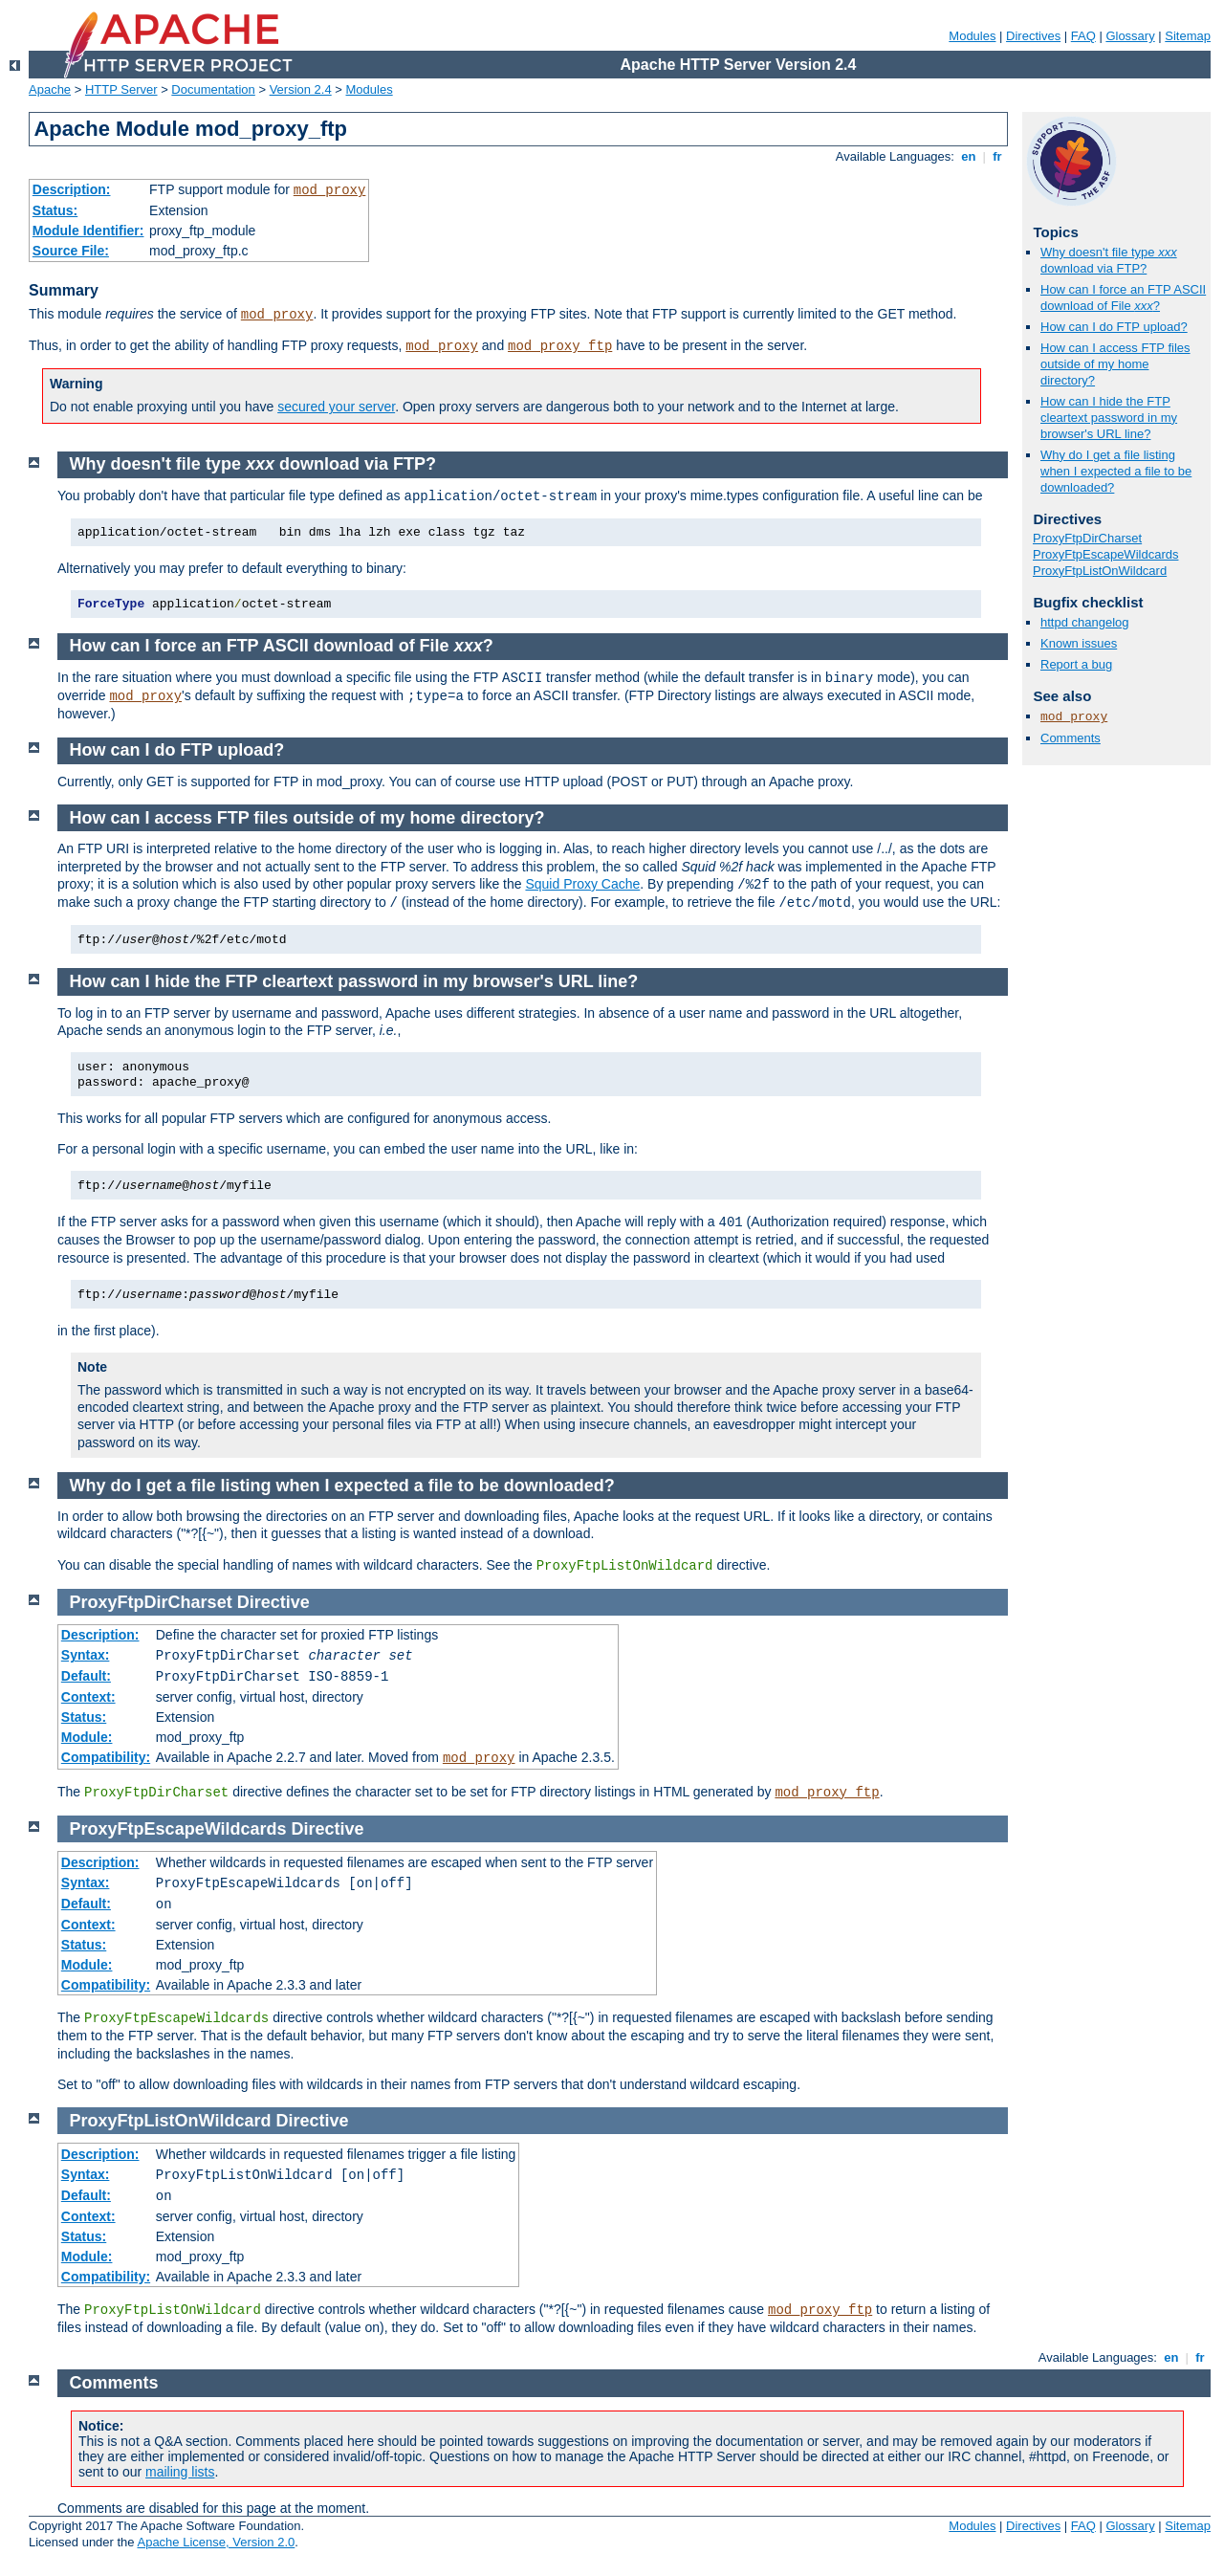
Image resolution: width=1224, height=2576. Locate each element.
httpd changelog (1084, 622)
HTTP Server (121, 89)
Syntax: (85, 1654)
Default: (86, 1676)
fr (998, 156)
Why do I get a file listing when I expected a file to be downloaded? (1115, 471)
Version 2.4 (301, 89)
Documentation (212, 89)
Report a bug (1076, 664)
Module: (87, 1737)
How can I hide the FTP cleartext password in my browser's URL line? (1108, 417)
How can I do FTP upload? (1114, 326)
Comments (1070, 738)
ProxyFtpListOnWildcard (1100, 570)
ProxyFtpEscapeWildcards (1105, 554)
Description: (72, 189)
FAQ (1083, 36)
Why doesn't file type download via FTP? (1108, 260)
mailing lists (179, 2471)
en (968, 156)
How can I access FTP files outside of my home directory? (1115, 364)
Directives (1033, 36)
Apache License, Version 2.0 (216, 2542)
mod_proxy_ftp (560, 346)
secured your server (336, 406)
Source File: (71, 250)
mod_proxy (330, 190)
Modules (972, 36)
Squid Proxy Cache (582, 884)
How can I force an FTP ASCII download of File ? (1123, 297)
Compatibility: (105, 1757)
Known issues (1078, 643)
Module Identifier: (88, 230)
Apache (50, 89)
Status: (55, 210)
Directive (273, 1602)
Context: (88, 1697)
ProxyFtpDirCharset (1087, 538)
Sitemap (1188, 36)
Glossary (1129, 36)
